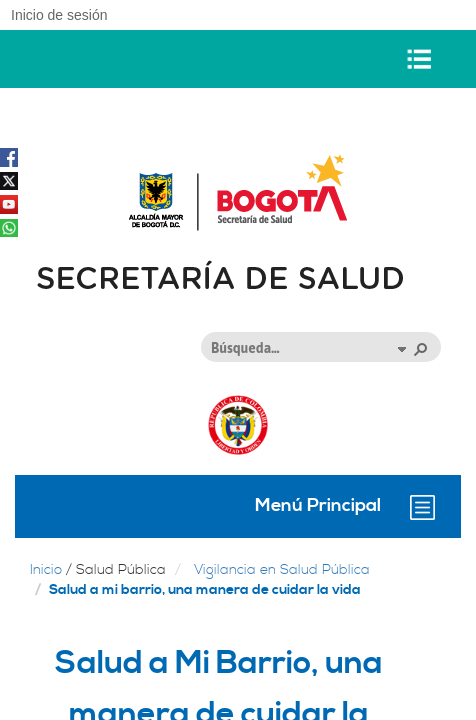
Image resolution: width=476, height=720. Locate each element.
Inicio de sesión (59, 15)
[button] (401, 348)
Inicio (46, 570)
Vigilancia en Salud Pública (282, 570)
